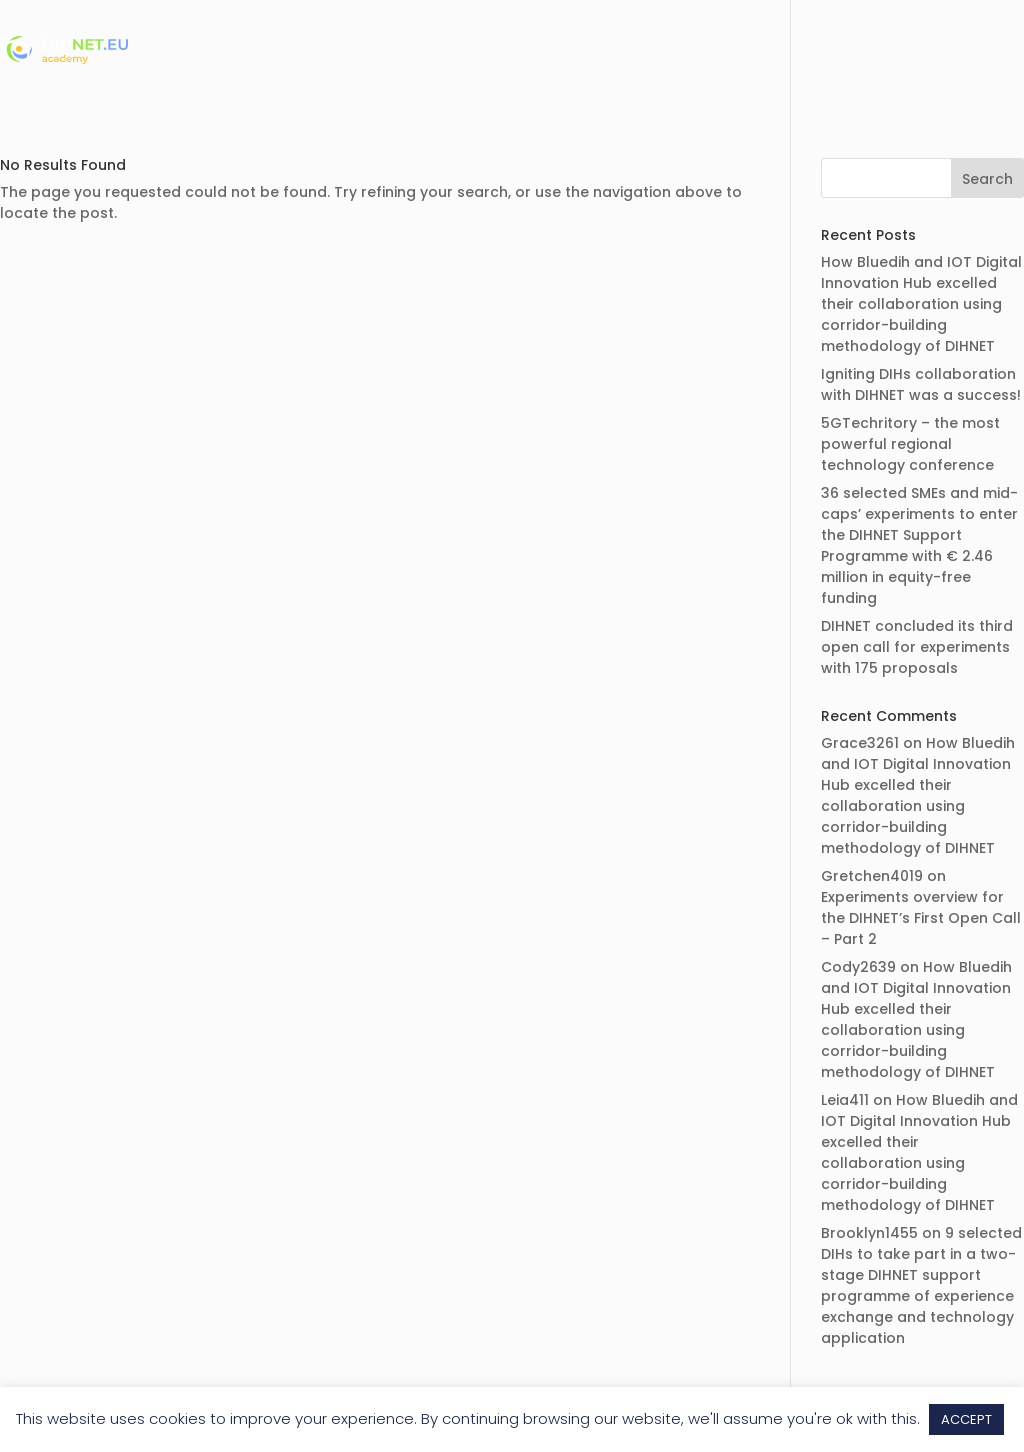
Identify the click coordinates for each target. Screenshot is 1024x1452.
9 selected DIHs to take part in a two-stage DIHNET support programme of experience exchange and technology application (921, 1285)
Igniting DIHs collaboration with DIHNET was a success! (921, 384)
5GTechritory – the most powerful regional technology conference (910, 444)
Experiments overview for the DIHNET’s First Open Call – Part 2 (921, 918)
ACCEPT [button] (966, 1419)
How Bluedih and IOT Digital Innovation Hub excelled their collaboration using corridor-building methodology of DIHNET (921, 304)
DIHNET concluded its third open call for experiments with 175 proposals (917, 647)
